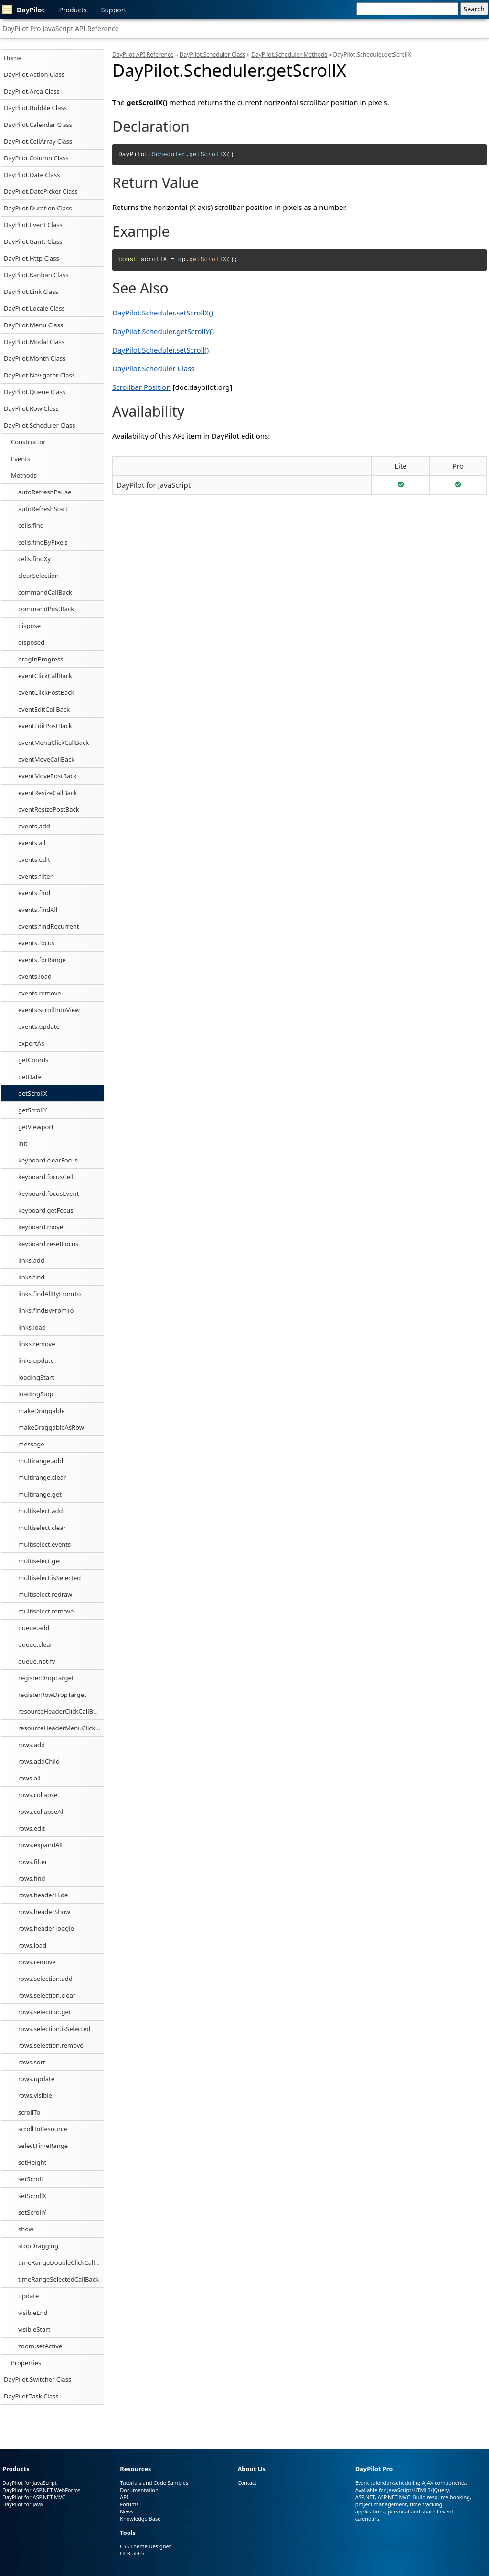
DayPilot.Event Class (33, 224)
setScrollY (32, 2212)
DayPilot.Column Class (36, 158)
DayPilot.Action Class (34, 74)
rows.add (31, 1744)
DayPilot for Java (22, 2504)
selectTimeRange (43, 2145)
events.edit (34, 859)
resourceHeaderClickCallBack (60, 1711)
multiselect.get (39, 1561)
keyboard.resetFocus (48, 1243)
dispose (29, 625)
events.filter (35, 876)
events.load (35, 976)
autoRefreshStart (43, 508)
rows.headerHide (43, 1895)
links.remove (36, 1344)
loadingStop (35, 1394)
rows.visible (35, 2095)
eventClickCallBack (45, 675)
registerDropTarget (46, 1678)
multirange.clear (42, 1477)
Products (73, 9)
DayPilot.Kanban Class (36, 275)
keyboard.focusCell (45, 1177)
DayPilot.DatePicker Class (41, 191)
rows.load (32, 1945)
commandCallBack (45, 592)
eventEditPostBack (45, 726)
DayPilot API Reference (142, 55)
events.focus (36, 943)
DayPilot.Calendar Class (38, 124)
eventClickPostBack (46, 692)
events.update (39, 1026)
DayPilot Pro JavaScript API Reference (60, 28)
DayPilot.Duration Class (38, 208)
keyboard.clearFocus (48, 1160)
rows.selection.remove (51, 2045)
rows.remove (37, 1962)
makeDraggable (41, 1410)
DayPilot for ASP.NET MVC (33, 2497)
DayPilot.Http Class (31, 258)
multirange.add (40, 1460)
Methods (24, 475)
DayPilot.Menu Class (33, 325)
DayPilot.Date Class (32, 174)
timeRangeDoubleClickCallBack (61, 2262)
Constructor (28, 442)
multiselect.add (40, 1511)
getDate (30, 1076)
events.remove (39, 993)
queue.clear (35, 1644)
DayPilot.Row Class (31, 408)
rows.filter (32, 1861)
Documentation (139, 2489)
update (28, 2296)
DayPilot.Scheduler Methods (289, 55)
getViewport (35, 1126)
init (22, 1143)
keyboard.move (40, 1227)
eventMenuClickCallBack (53, 742)
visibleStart (34, 2329)
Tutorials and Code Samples (154, 2482)
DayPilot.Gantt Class (33, 241)
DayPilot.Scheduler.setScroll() (160, 350)
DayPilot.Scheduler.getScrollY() (163, 331)
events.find (34, 893)
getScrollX (32, 1093)
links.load (32, 1327)
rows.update (36, 2078)
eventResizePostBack (48, 809)
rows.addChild (39, 1761)
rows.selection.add (45, 1978)
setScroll (30, 2179)
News (126, 2511)
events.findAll (37, 909)
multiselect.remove (46, 1611)
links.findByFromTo (46, 1310)
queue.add (34, 1627)
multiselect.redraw (45, 1594)
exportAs (31, 1043)
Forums (129, 2504)
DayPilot (23, 9)
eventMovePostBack (47, 776)
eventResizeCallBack (47, 792)
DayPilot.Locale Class (34, 308)
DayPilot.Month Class (34, 358)
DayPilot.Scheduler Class (39, 425)
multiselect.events (44, 1544)
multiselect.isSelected (49, 1577)
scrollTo (29, 2112)
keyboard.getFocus (46, 1210)
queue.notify (36, 1661)
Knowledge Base (140, 2518)
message (31, 1444)
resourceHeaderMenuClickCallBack (61, 1728)
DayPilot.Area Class (32, 91)
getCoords (33, 1060)
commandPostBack (46, 609)
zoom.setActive (40, 2346)
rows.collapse (37, 1795)
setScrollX (32, 2195)
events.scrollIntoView (49, 1009)
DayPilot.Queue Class (34, 391)
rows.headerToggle (46, 1928)
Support (114, 9)
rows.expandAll (40, 1845)
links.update (36, 1360)
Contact (246, 2482)
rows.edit (31, 1828)
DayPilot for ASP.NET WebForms (41, 2489)
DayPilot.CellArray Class (38, 141)
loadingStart (36, 1377)
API (124, 2497)
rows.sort (31, 2062)
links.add (31, 1260)
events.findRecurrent (48, 926)
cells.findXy (34, 559)
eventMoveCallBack (46, 759)
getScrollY (32, 1110)
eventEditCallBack (44, 709)
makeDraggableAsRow (51, 1427)
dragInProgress (41, 659)
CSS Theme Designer (145, 2546)
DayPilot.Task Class (31, 2396)
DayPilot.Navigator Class (39, 375)
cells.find (31, 525)
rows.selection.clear (46, 1995)
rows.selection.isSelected (54, 2028)
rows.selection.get (44, 2012)
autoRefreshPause (44, 492)
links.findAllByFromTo (49, 1293)
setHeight (32, 2162)
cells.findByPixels (43, 542)
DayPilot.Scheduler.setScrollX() (162, 312)
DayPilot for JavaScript (154, 485)
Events (20, 458)
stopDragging (38, 2245)
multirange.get (40, 1494)
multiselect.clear (42, 1527)
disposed (31, 642)
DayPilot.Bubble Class (35, 108)
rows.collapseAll (41, 1811)
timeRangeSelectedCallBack (58, 2279)
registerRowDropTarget (52, 1694)
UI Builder (132, 2553)
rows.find (31, 1878)
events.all (31, 842)
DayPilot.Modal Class (34, 341)
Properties (26, 2362)
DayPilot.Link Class (31, 291)
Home (12, 57)
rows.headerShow (44, 1911)
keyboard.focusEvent (48, 1193)
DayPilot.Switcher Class (37, 2379)
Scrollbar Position (141, 387)
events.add (34, 826)
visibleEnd (32, 2312)
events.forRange (42, 959)
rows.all (29, 1778)
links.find (31, 1277)
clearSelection (38, 575)
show (25, 2229)
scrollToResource (42, 2129)
